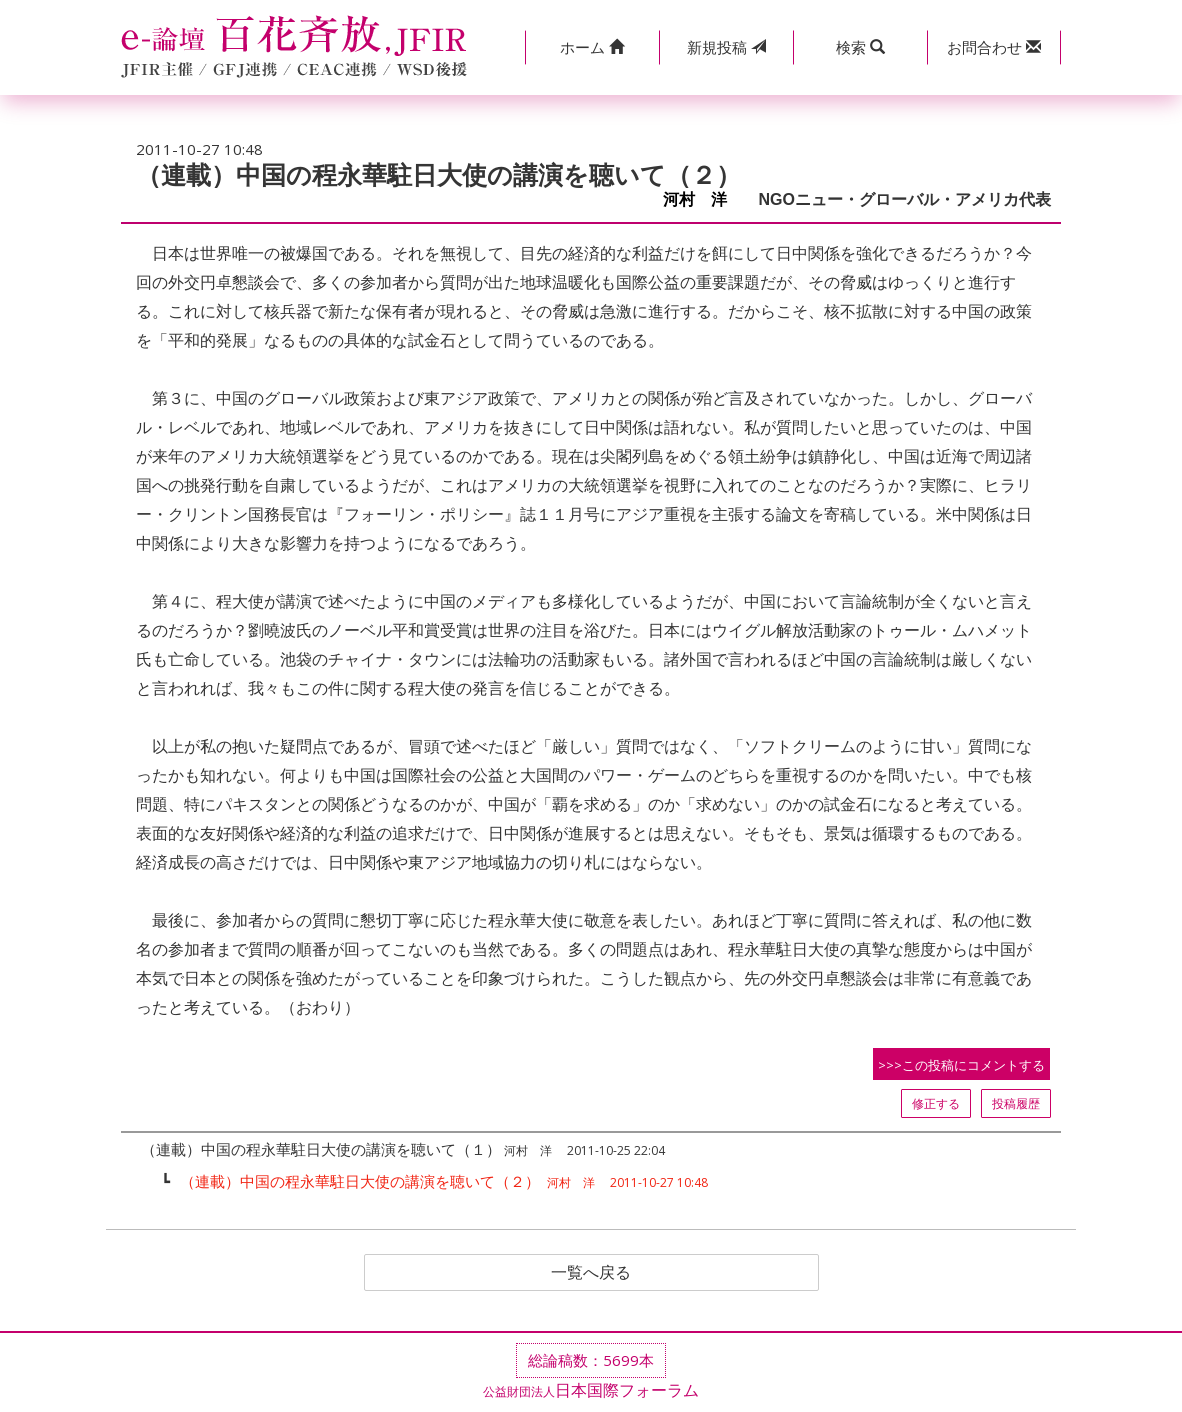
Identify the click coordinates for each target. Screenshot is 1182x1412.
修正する (936, 1103)
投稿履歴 (1016, 1103)
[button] (592, 47)
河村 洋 (703, 199)
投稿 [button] (726, 47)
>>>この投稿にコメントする (961, 1065)
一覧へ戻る (591, 1273)
